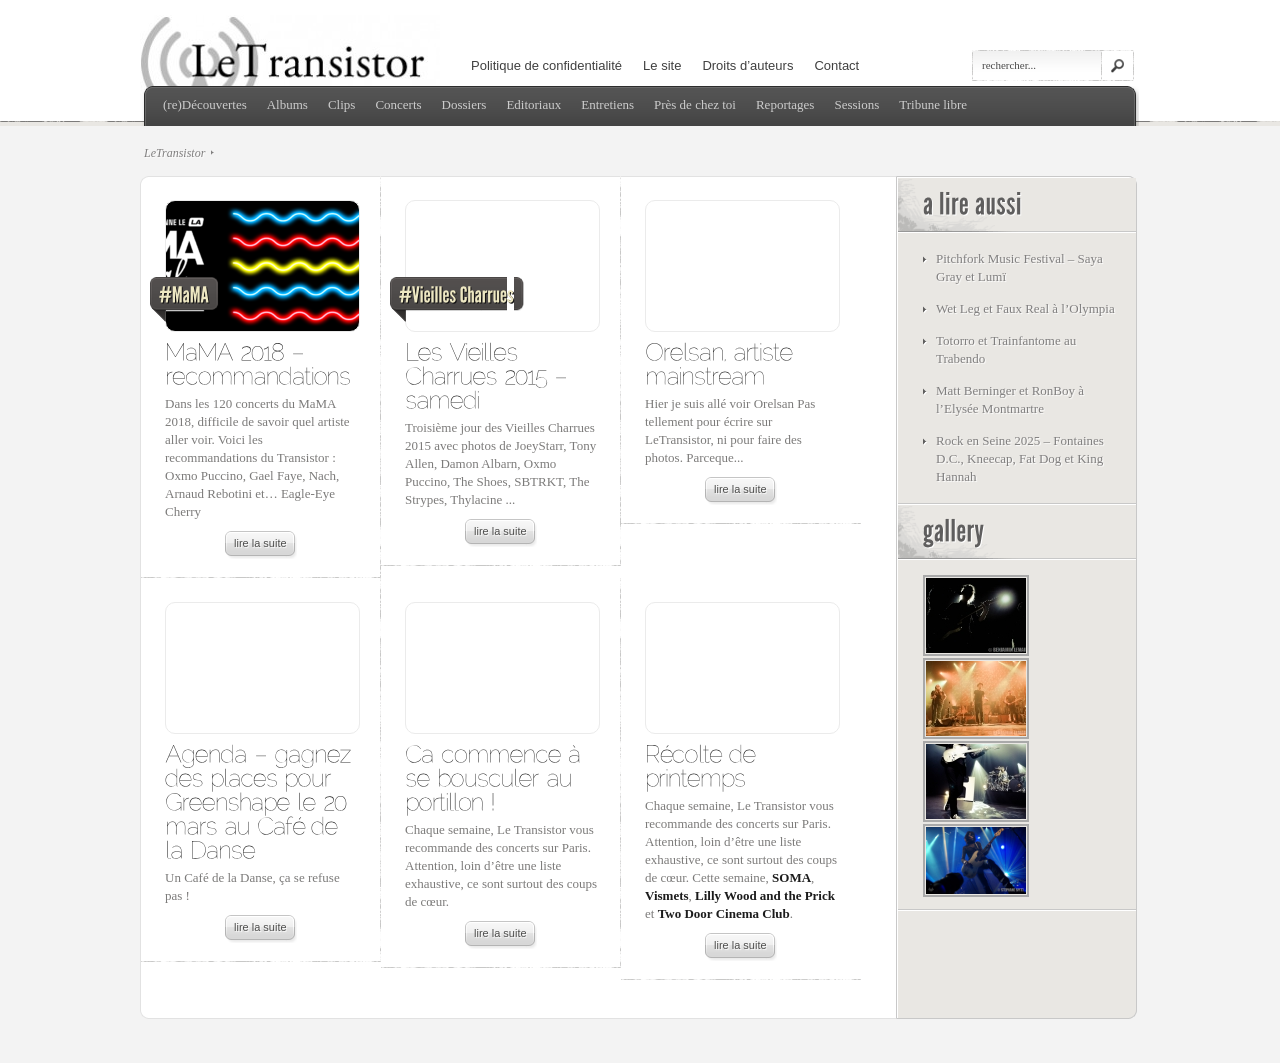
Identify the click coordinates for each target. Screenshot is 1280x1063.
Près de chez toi (695, 104)
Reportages (785, 104)
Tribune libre (933, 104)
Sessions (856, 104)
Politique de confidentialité (546, 65)
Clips (341, 104)
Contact (836, 65)
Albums (287, 104)
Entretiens (607, 104)
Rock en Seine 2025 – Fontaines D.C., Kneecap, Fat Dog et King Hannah (1020, 458)
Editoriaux (533, 104)
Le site (662, 65)
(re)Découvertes (205, 104)
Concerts (398, 104)
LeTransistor (174, 153)
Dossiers (464, 104)
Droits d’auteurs (747, 65)
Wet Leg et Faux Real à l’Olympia (1025, 308)
